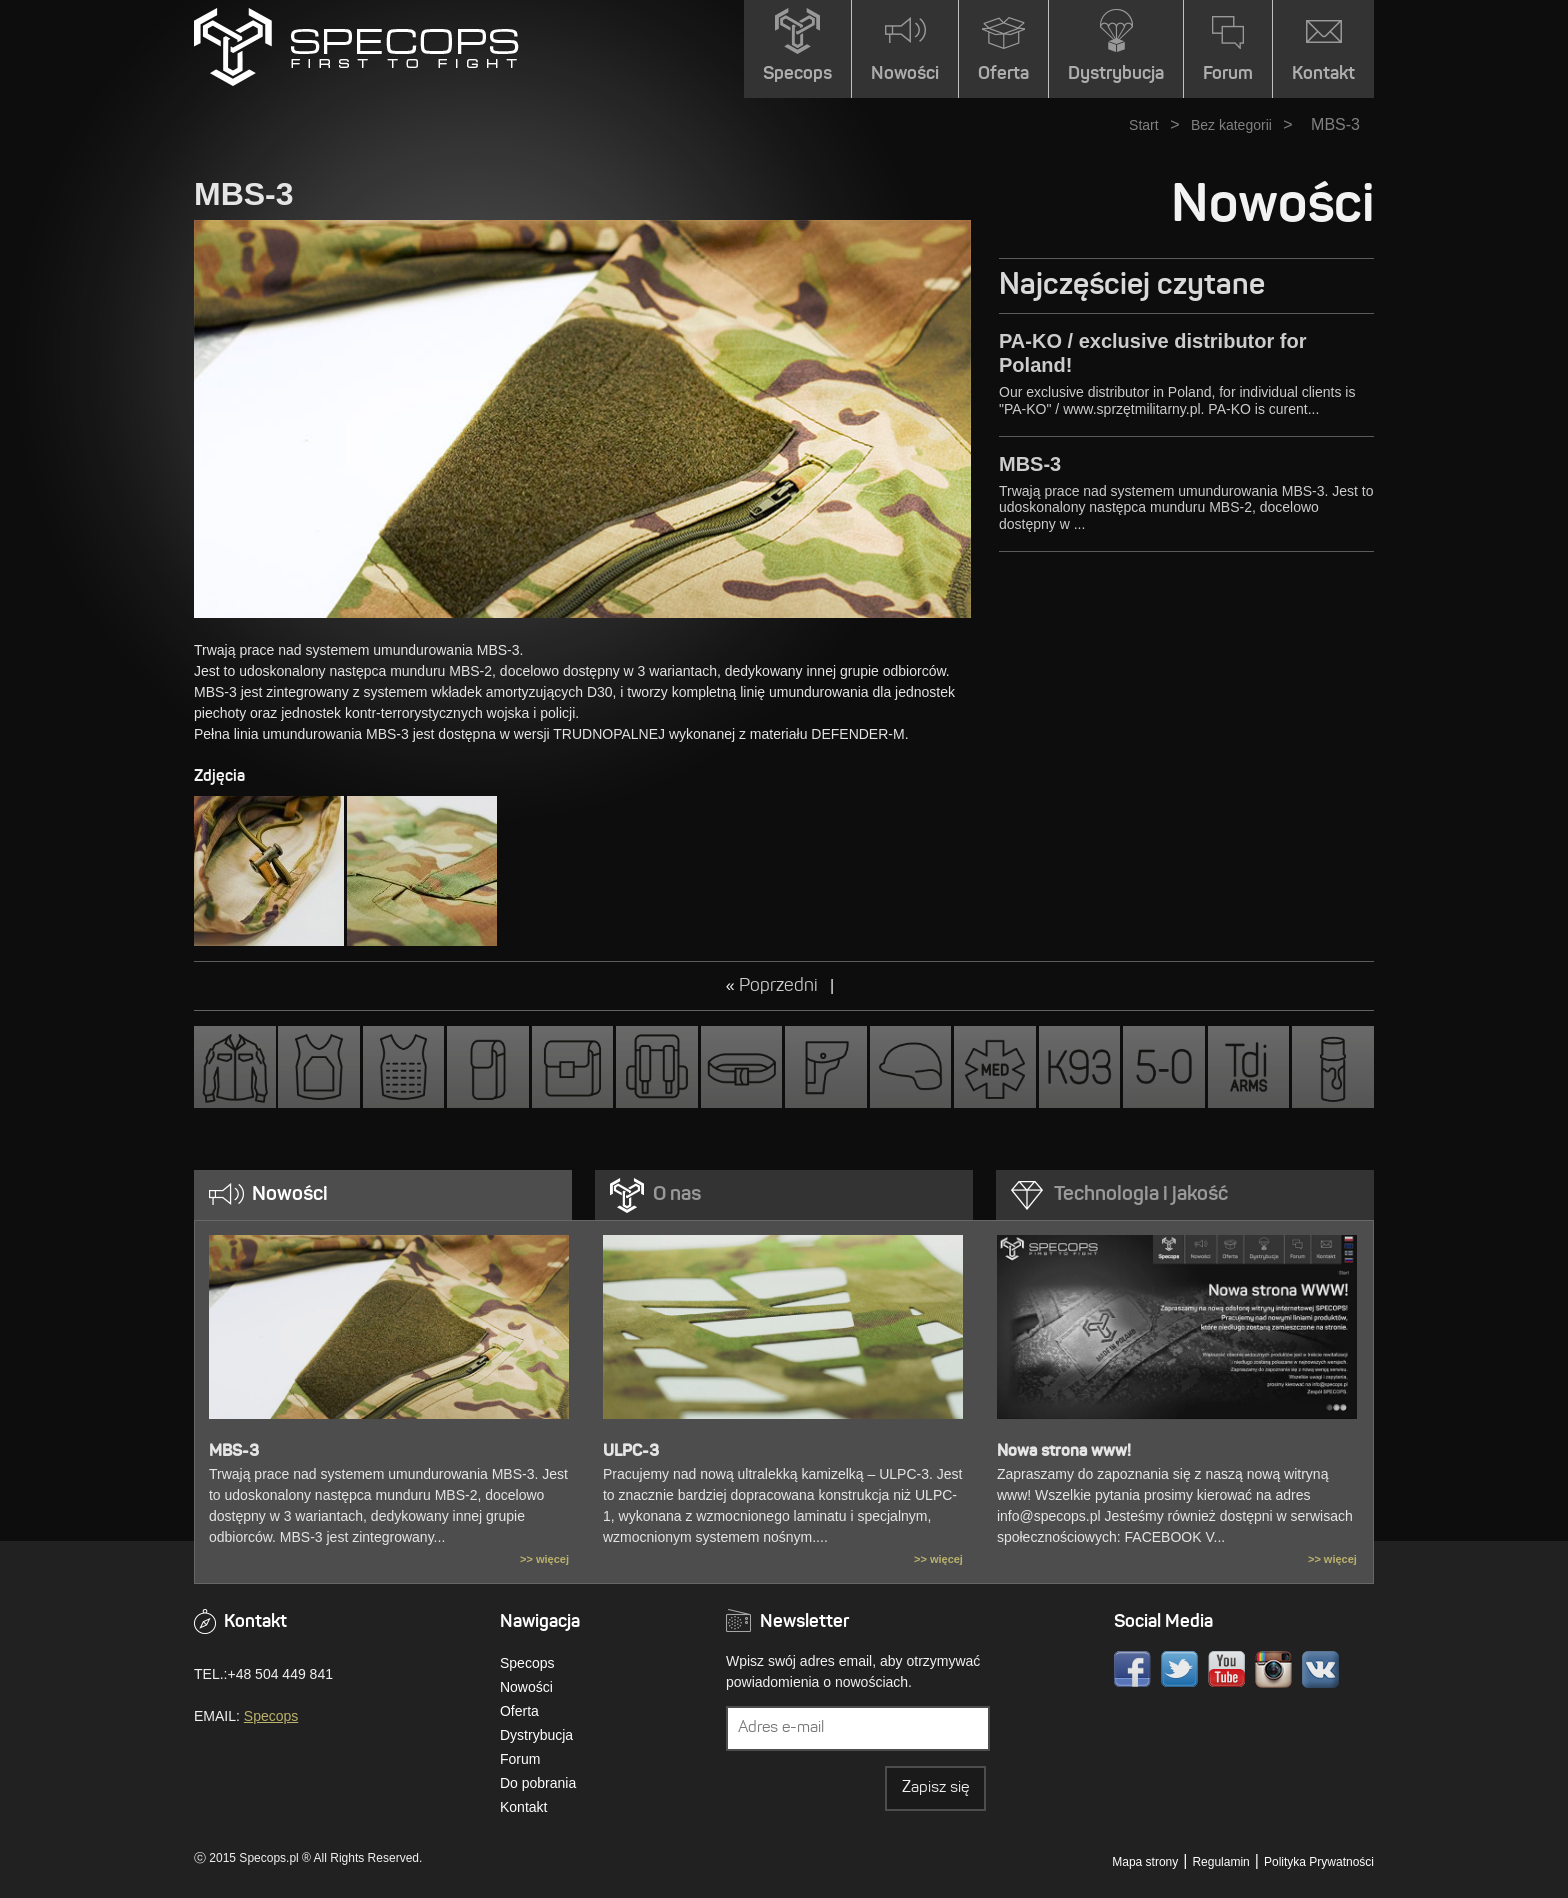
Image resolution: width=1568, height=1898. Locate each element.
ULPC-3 (631, 1452)
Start (1144, 125)
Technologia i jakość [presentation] (1141, 1195)
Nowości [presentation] (290, 1195)
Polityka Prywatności (1319, 1862)
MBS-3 (1030, 464)
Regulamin (1220, 1862)
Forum (520, 1759)
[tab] (383, 1195)
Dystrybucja (536, 1735)
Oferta (519, 1711)
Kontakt (523, 1807)
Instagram (1273, 1669)
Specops (271, 1716)
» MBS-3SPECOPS (356, 47)
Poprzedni (780, 986)
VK (1320, 1669)
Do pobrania (538, 1783)
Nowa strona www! (1064, 1452)
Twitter (1179, 1669)
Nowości (526, 1687)
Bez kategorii (1231, 125)
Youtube (1226, 1669)
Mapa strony (1145, 1862)
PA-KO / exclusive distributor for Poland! (1152, 353)
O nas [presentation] (677, 1195)
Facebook (1132, 1669)
